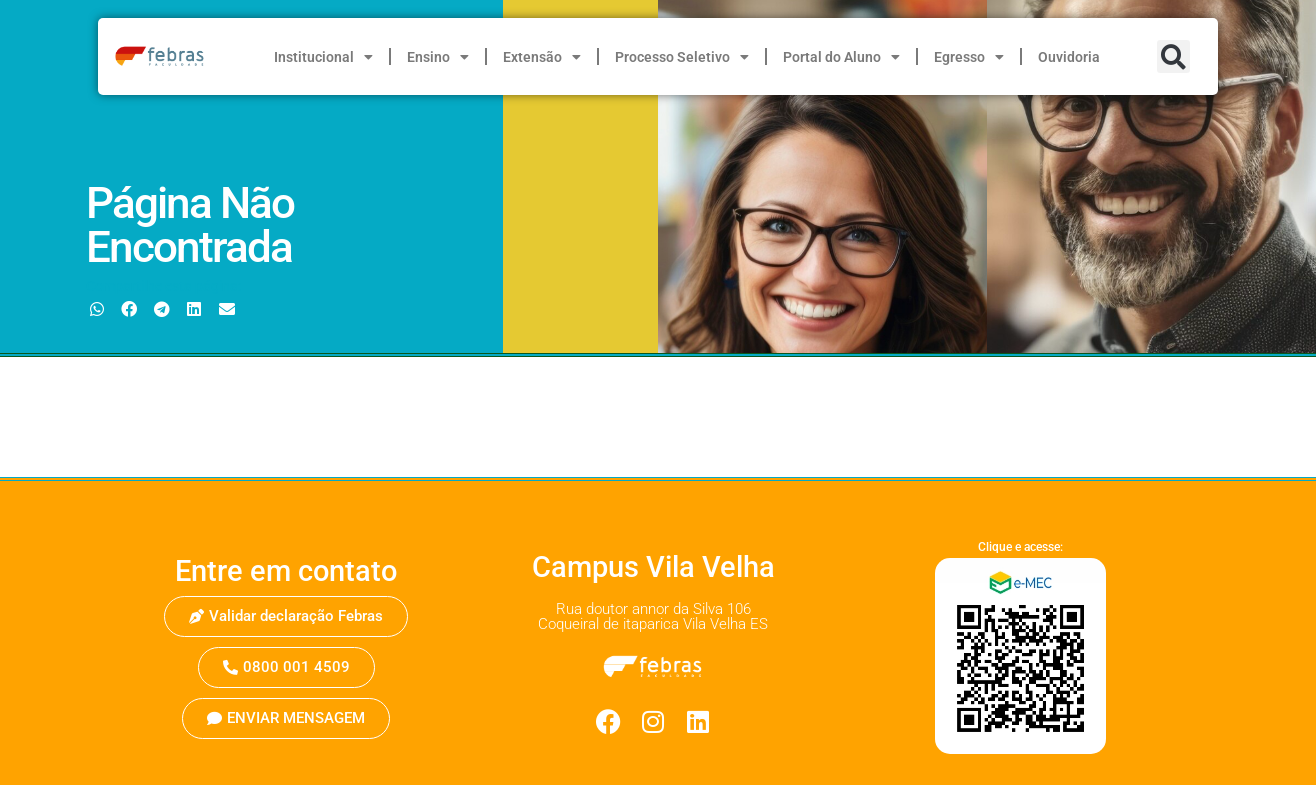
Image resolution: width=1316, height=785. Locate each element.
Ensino (438, 57)
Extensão (542, 57)
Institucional (323, 57)
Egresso (969, 57)
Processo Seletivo (682, 57)
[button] (1173, 56)
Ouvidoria (1069, 57)
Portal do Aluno (841, 57)
